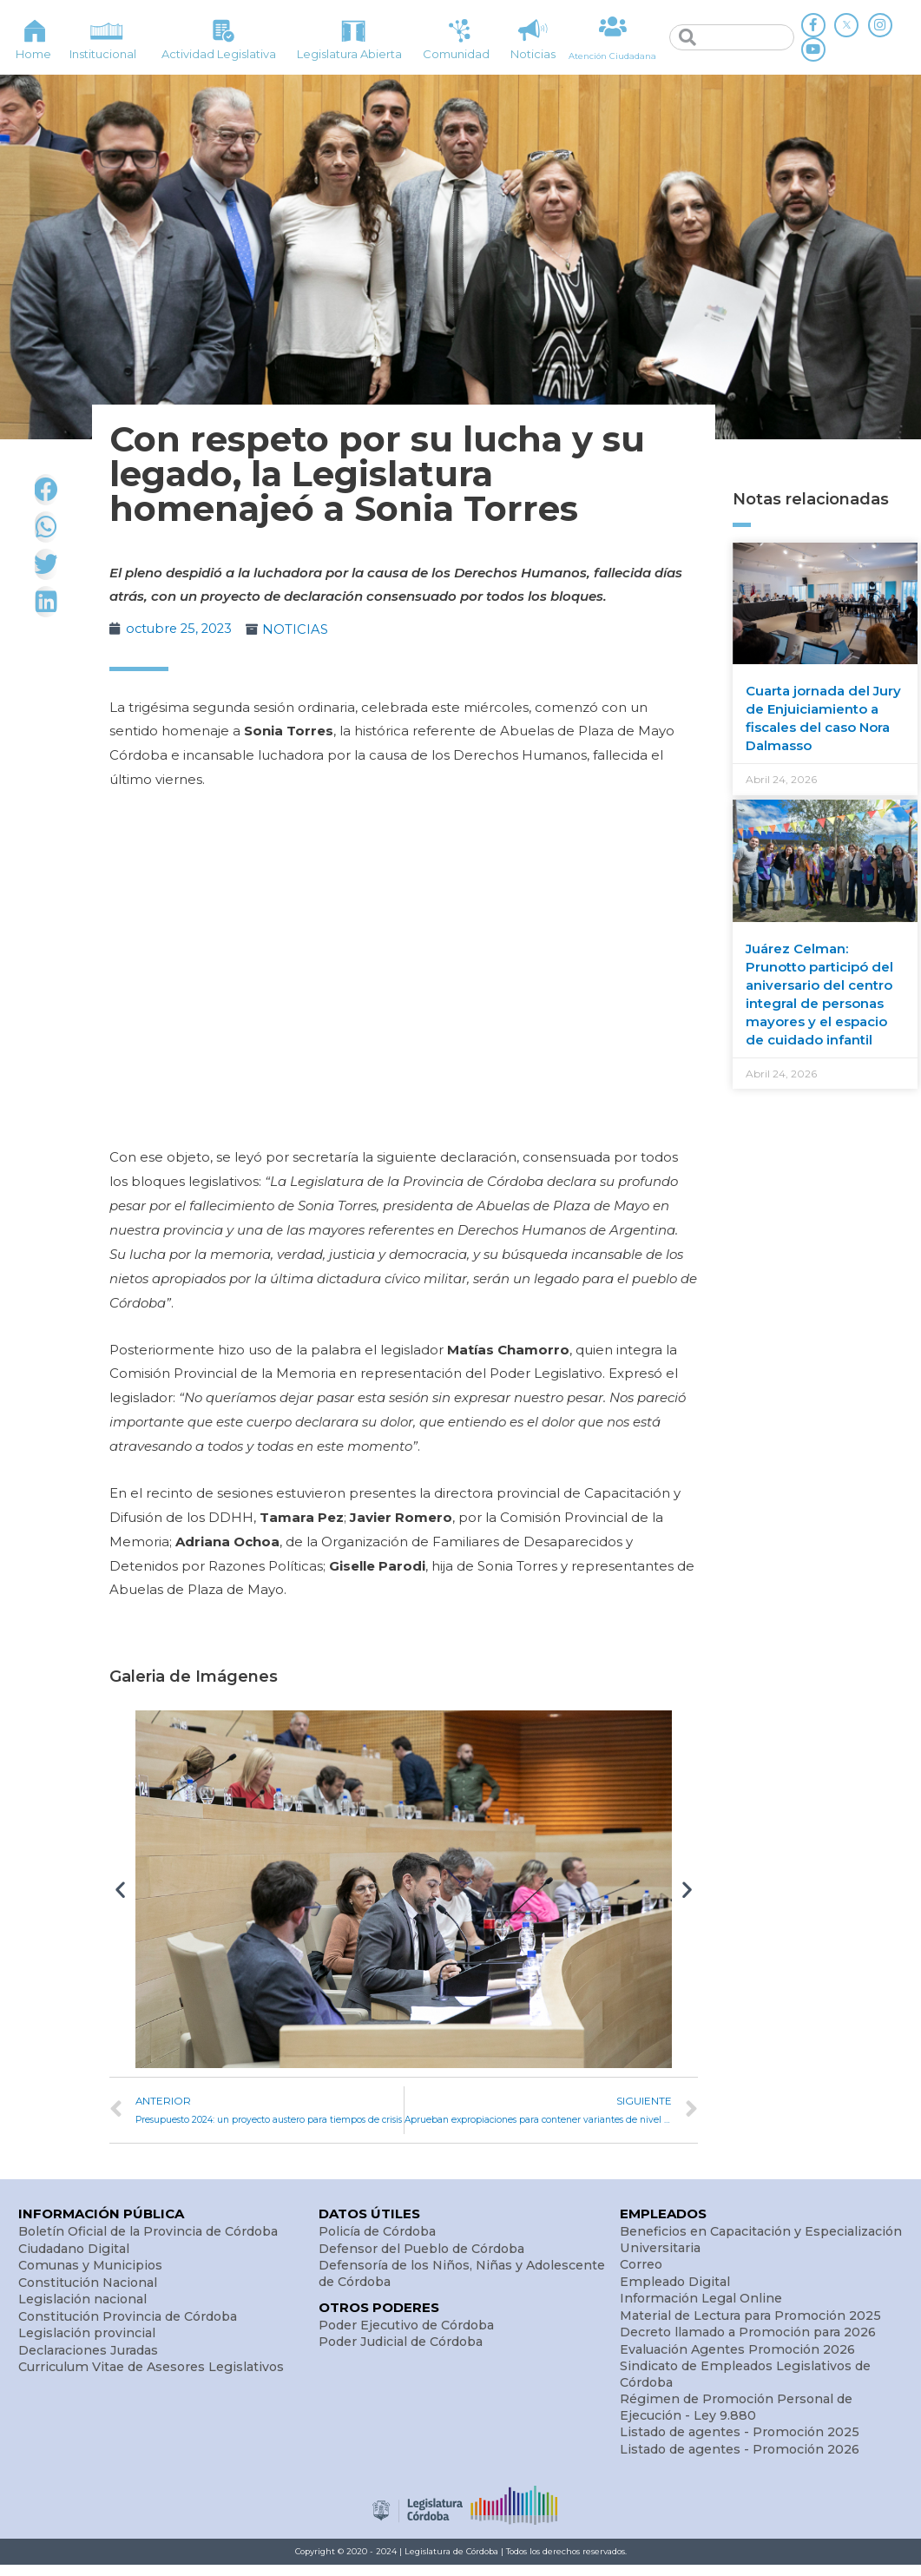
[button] (120, 1889)
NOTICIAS (300, 629)
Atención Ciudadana (612, 55)
